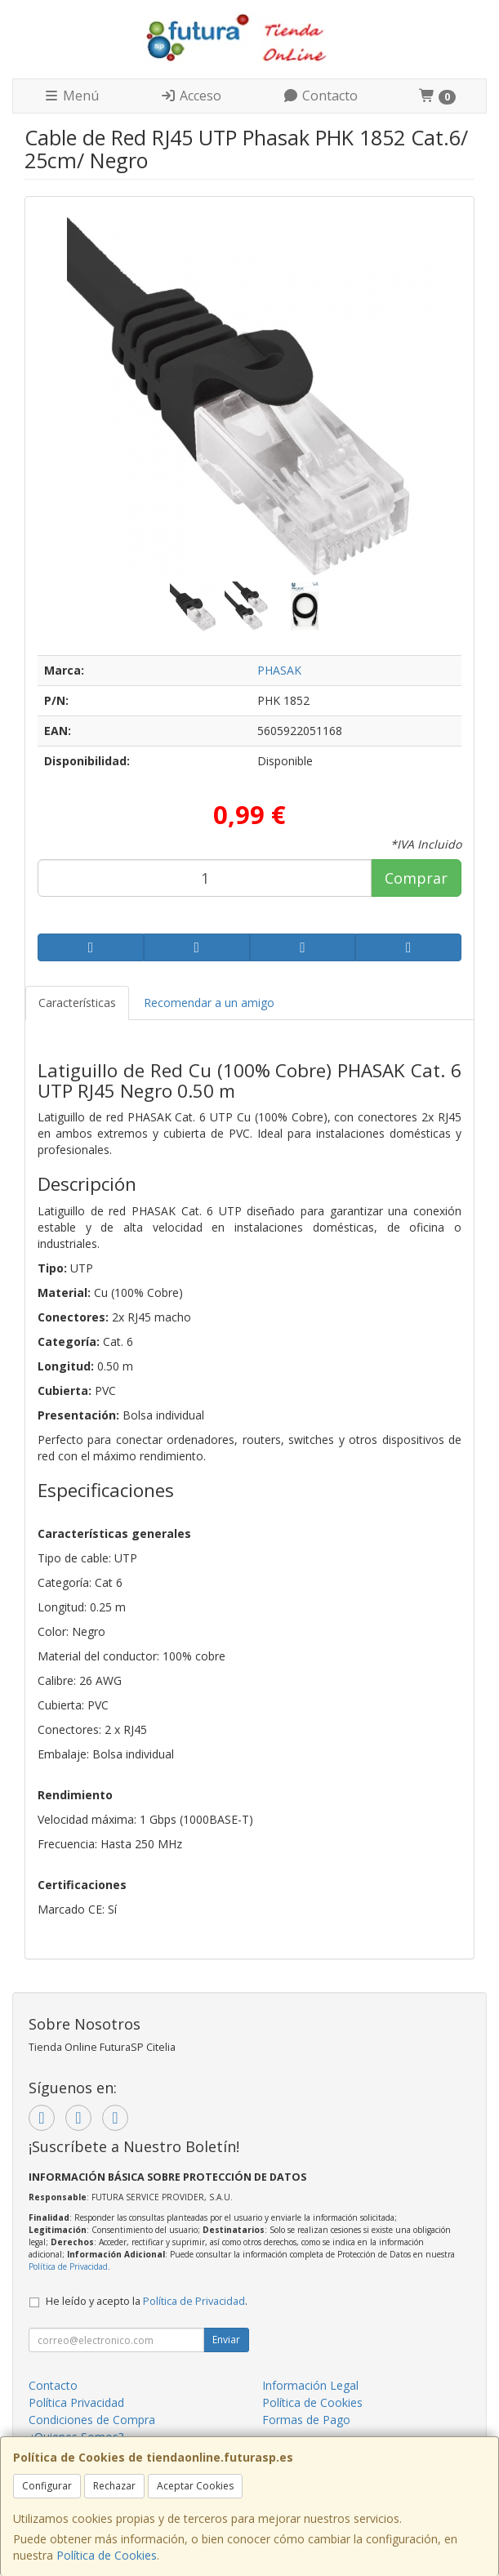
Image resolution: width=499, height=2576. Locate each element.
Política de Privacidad (68, 2266)
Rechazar (114, 2486)
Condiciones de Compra (92, 2419)
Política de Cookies (106, 2555)
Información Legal (310, 2385)
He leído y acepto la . (146, 2301)
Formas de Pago (306, 2419)
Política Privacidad (76, 2402)
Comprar (416, 878)
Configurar (47, 2486)
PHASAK (279, 670)
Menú (71, 96)
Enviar (226, 2339)
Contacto (320, 96)
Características (77, 1002)
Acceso (190, 96)
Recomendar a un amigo (209, 1002)
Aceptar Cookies (195, 2486)
